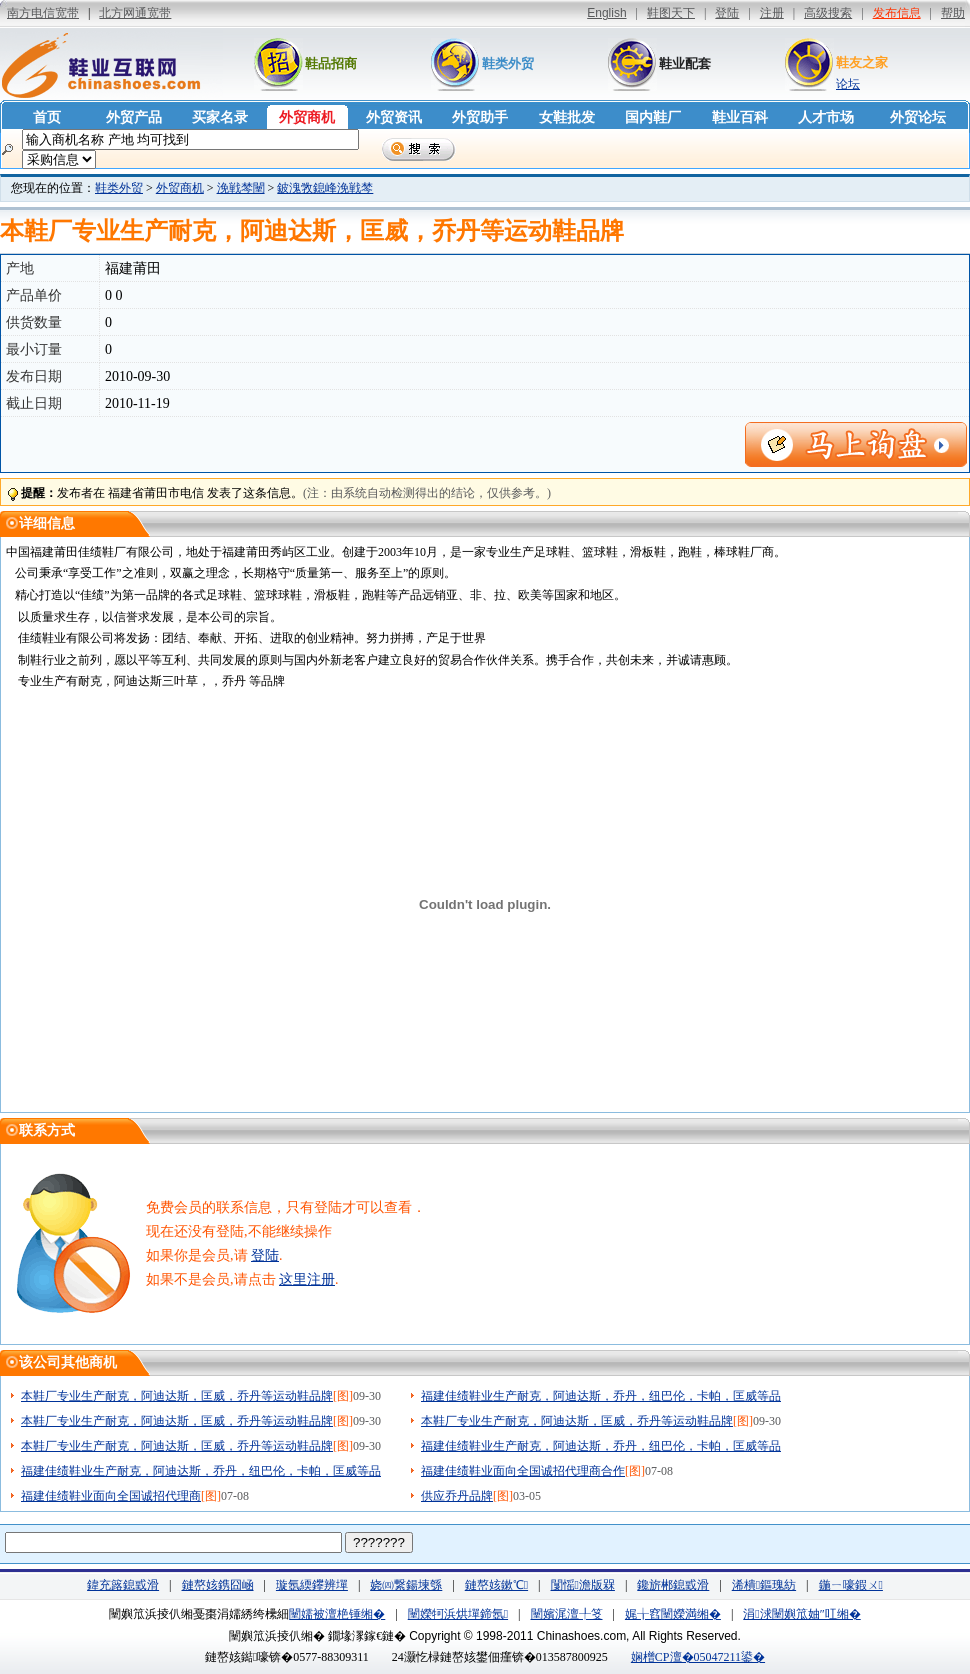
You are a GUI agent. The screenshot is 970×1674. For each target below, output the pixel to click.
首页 (47, 117)
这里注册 (307, 1279)
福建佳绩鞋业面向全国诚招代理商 (111, 1496)
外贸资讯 (394, 117)
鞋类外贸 (508, 63)
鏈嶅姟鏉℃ (496, 1585)
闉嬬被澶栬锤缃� (337, 1614)
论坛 (848, 84)
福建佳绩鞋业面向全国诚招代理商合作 (523, 1471)
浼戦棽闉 (241, 188)
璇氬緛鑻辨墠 (312, 1585)
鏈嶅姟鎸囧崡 (218, 1585)
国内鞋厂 (653, 117)
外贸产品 (134, 117)
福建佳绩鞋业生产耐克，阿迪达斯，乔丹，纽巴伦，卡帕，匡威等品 (601, 1396)
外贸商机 (307, 117)
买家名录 (220, 117)
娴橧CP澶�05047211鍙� (698, 1657)
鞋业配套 (685, 63)
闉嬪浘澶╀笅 (567, 1614)
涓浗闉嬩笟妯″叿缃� (801, 1614)
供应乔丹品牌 (457, 1496)
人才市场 (826, 117)
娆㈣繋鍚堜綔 (406, 1585)
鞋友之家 (862, 62)
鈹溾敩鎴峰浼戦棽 (325, 188)
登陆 (265, 1255)
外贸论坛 (918, 117)
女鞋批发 (567, 117)
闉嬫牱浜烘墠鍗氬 (458, 1614)
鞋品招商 (331, 63)
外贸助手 (480, 117)
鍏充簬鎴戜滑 (123, 1585)
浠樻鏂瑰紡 (764, 1585)
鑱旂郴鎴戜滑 (673, 1585)
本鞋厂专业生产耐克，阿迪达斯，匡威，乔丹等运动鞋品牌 (177, 1396)
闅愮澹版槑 (583, 1585)
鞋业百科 (740, 117)
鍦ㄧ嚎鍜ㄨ (851, 1585)
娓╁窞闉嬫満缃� (673, 1614)
